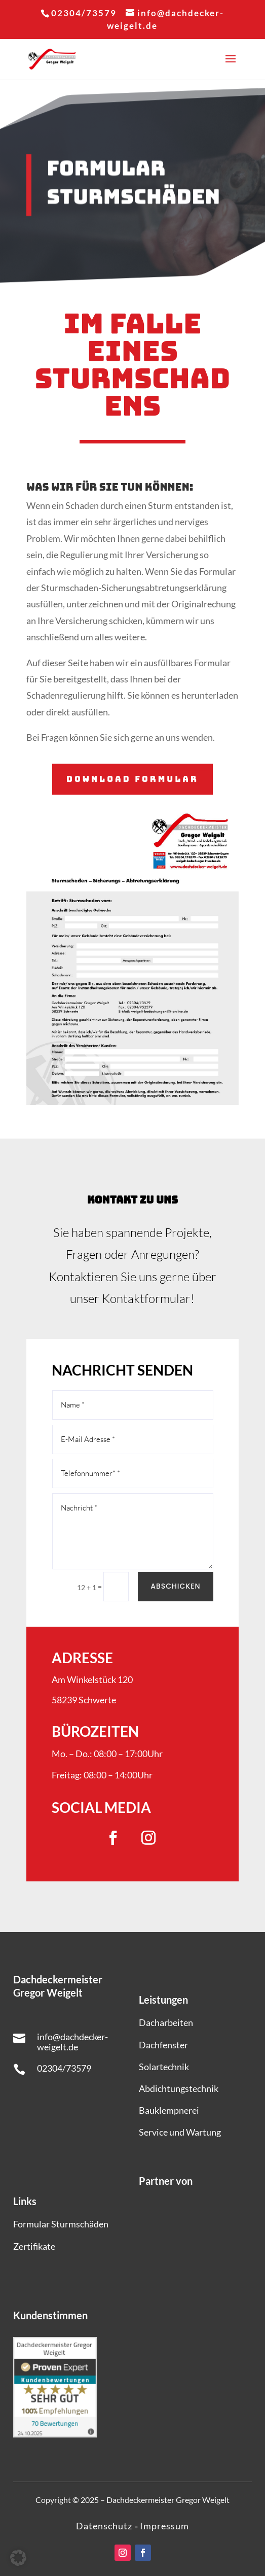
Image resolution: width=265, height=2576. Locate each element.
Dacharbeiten (166, 2022)
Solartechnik (164, 2066)
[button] (18, 2557)
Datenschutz (105, 2525)
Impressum (164, 2525)
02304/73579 (64, 2068)
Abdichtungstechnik (178, 2088)
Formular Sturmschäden (60, 2223)
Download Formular (132, 778)
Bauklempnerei (169, 2110)
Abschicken (175, 1586)
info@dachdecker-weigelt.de (72, 2041)
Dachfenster (163, 2044)
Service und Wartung (180, 2132)
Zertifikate (34, 2246)
